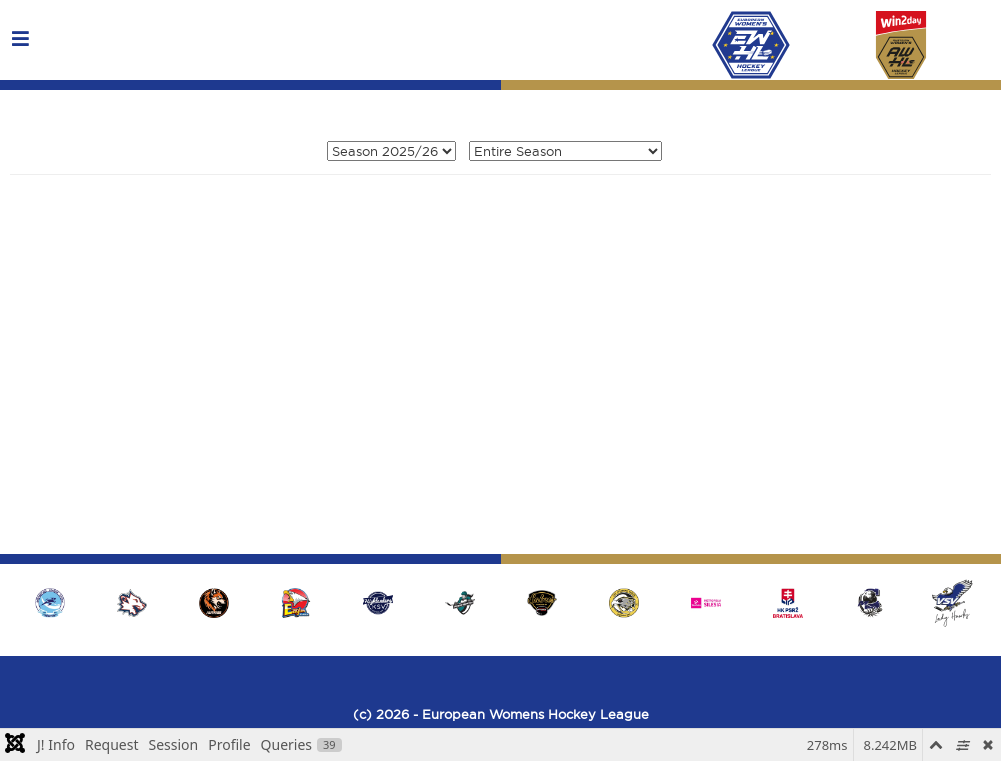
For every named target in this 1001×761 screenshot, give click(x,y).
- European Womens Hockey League (529, 714)
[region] (500, 602)
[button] (952, 603)
